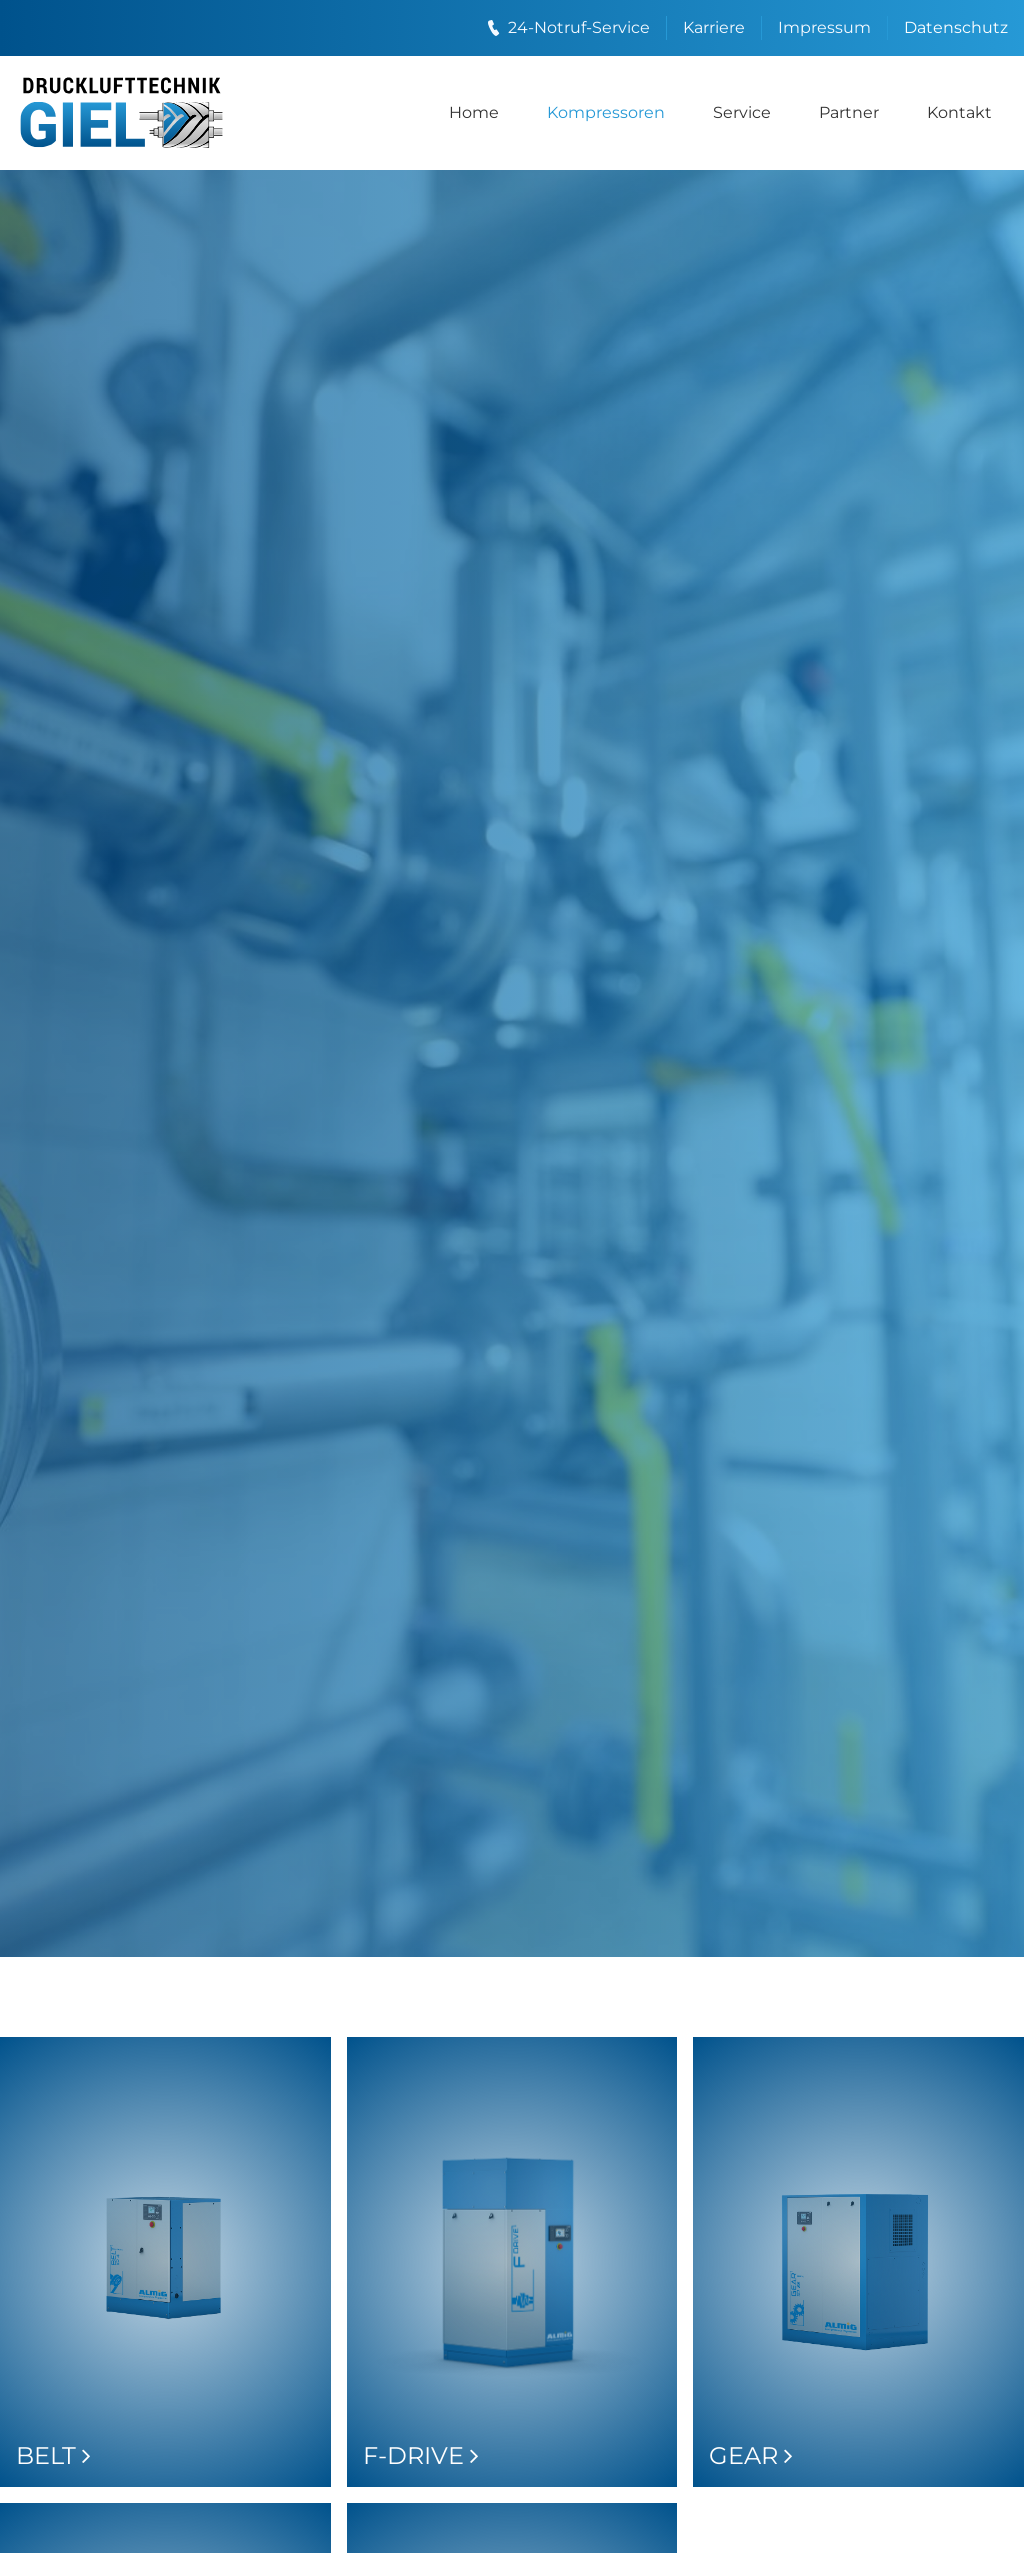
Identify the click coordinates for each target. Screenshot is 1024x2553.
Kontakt (959, 112)
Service (742, 112)
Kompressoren (606, 112)
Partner (849, 112)
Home (474, 112)
